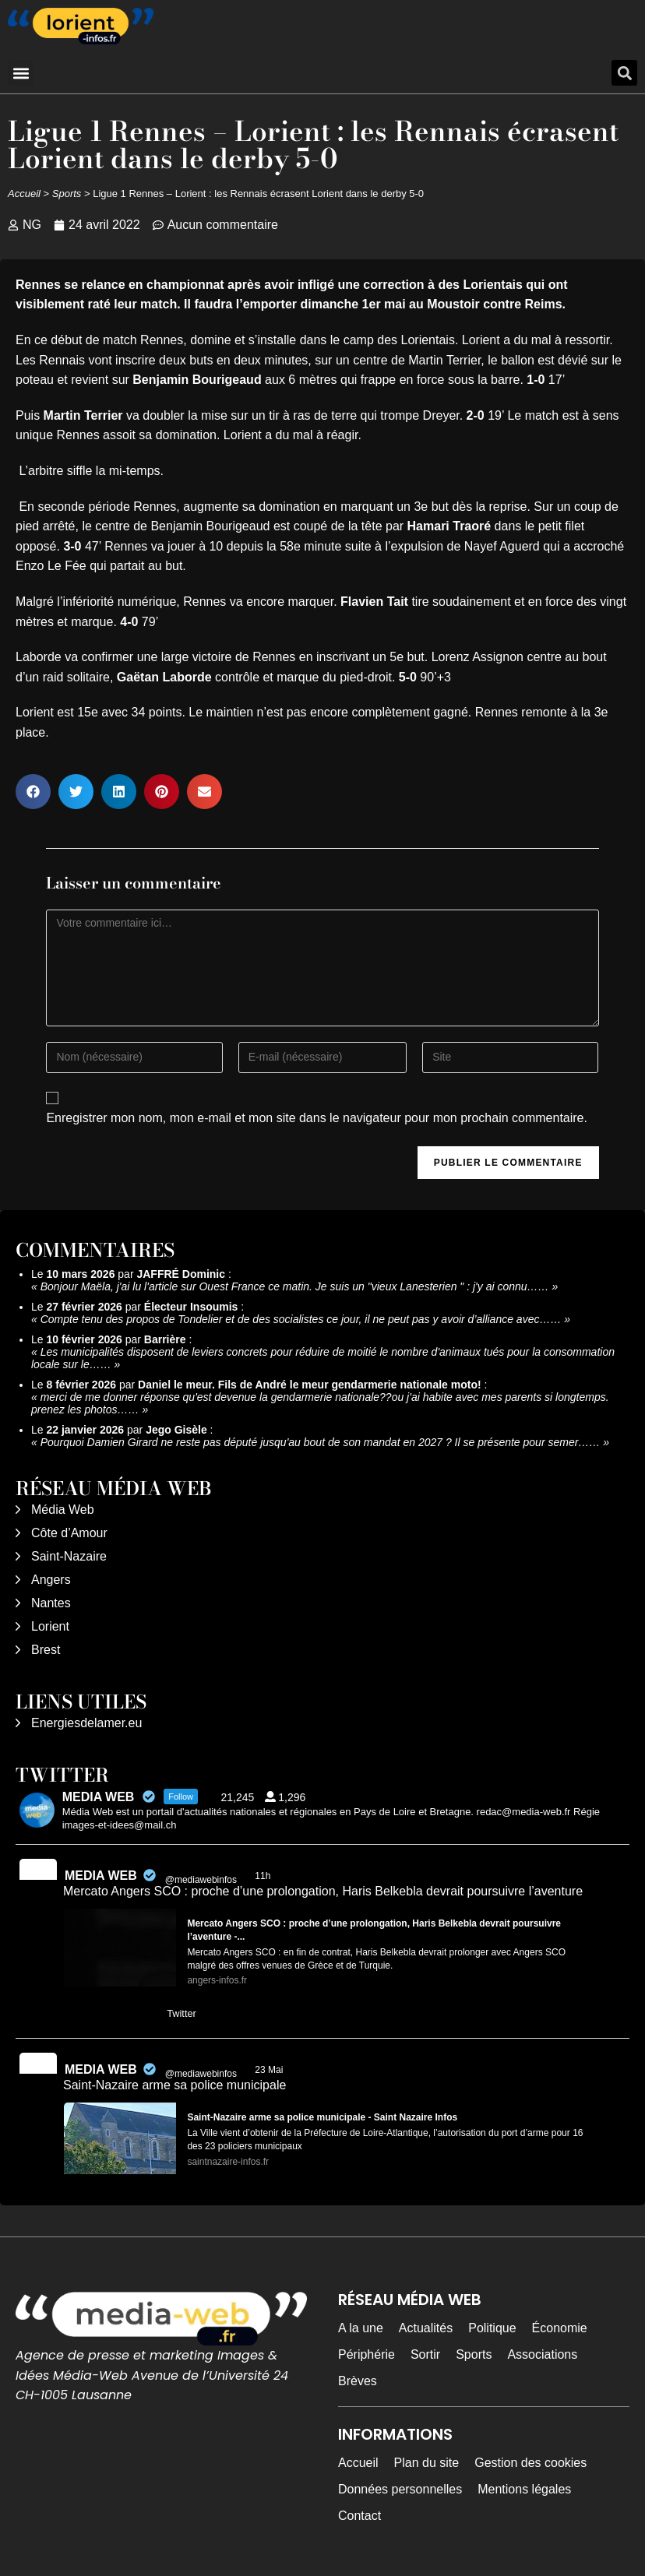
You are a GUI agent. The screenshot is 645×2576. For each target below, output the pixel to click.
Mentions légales (524, 2489)
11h (264, 1875)
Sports (67, 193)
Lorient (50, 1626)
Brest (45, 1649)
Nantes (51, 1603)
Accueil (24, 193)
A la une (360, 2328)
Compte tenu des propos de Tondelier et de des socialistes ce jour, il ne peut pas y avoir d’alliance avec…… (301, 1319)
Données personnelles (400, 2489)
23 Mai (270, 2069)
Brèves (357, 2381)
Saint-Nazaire (69, 1556)
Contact (359, 2515)
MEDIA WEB (101, 1875)
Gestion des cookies (530, 2462)
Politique (492, 2328)
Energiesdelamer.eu (86, 1723)
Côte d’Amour (69, 1533)
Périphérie (366, 2354)
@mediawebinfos (201, 1879)
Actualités (426, 2328)
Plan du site (427, 2462)
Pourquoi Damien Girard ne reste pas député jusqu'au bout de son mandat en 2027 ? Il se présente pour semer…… (321, 1442)
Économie (559, 2328)
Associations (542, 2354)
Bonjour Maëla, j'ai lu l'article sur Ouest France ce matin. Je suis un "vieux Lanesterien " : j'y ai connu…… (295, 1286)
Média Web (62, 1509)
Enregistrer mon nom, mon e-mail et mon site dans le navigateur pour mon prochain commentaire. (316, 1117)
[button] (20, 73)
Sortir (425, 2354)
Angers (51, 1579)
